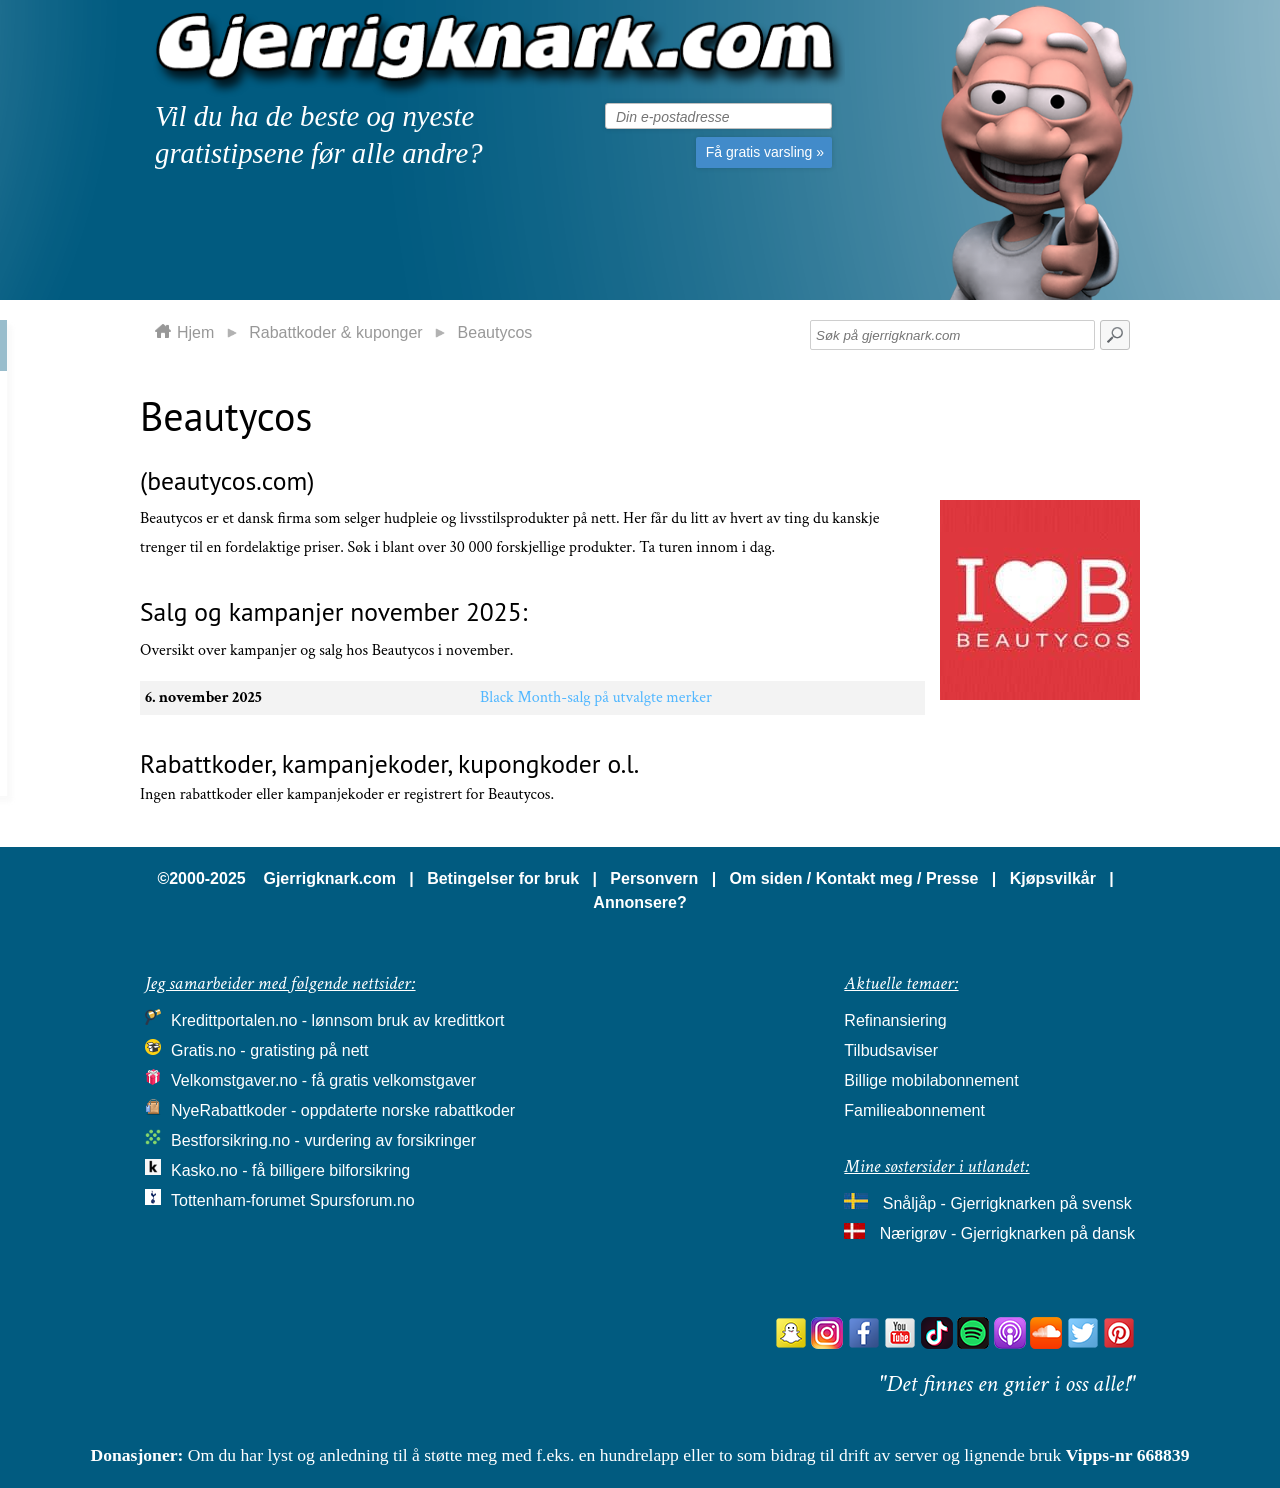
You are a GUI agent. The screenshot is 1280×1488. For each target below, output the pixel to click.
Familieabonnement (914, 1110)
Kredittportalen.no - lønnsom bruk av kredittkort (337, 1020)
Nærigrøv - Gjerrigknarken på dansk (1007, 1233)
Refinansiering (895, 1020)
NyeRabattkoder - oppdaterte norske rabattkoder (343, 1110)
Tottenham (208, 1200)
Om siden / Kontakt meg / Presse (854, 878)
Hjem (195, 332)
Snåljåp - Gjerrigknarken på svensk (1007, 1203)
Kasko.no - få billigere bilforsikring (290, 1170)
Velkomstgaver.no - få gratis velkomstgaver (323, 1080)
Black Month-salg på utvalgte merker (596, 697)
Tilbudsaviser (891, 1050)
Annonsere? (639, 902)
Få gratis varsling (765, 152)
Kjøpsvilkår (1053, 878)
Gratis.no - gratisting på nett (269, 1050)
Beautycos (495, 332)
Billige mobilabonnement (931, 1080)
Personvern (654, 878)
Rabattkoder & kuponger (335, 332)
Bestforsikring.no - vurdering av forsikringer (323, 1140)
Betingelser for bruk (503, 878)
